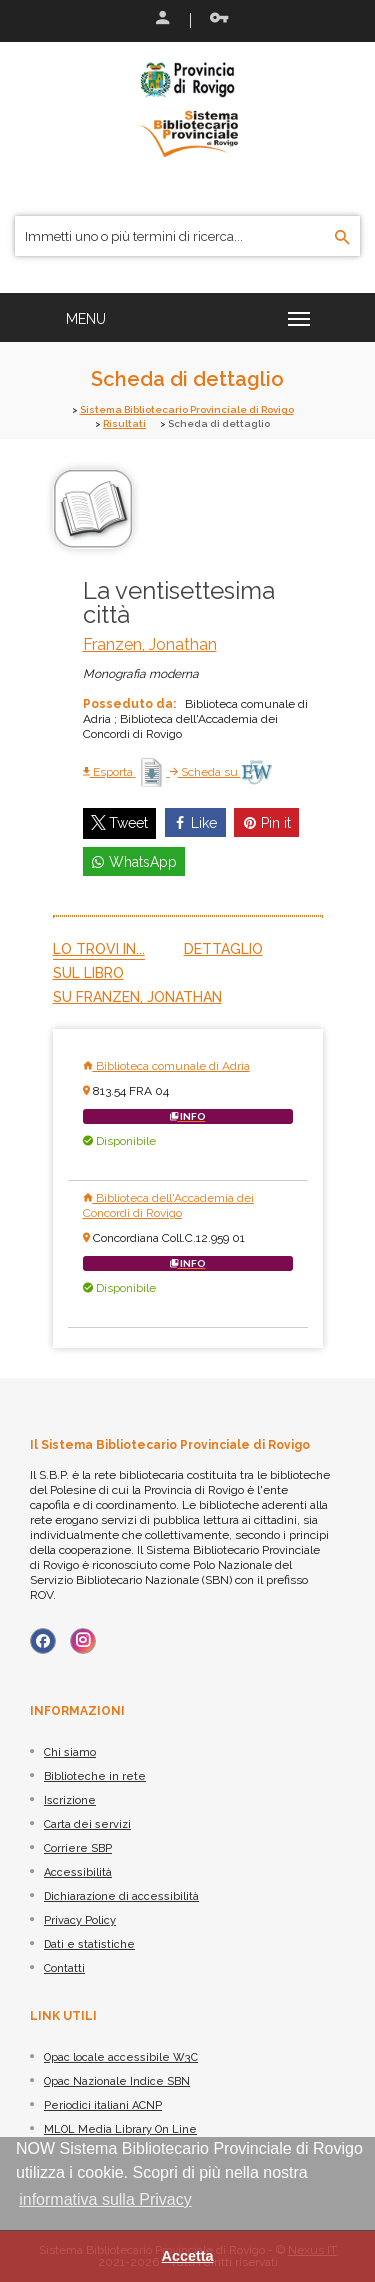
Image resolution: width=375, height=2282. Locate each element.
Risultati (124, 423)
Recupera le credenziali (219, 18)
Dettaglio (223, 949)
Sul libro (88, 973)
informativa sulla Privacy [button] (105, 2199)
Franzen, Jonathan (150, 644)
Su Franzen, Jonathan (137, 997)
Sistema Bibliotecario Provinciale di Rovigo (187, 409)
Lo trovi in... (99, 949)
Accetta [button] (188, 2256)
